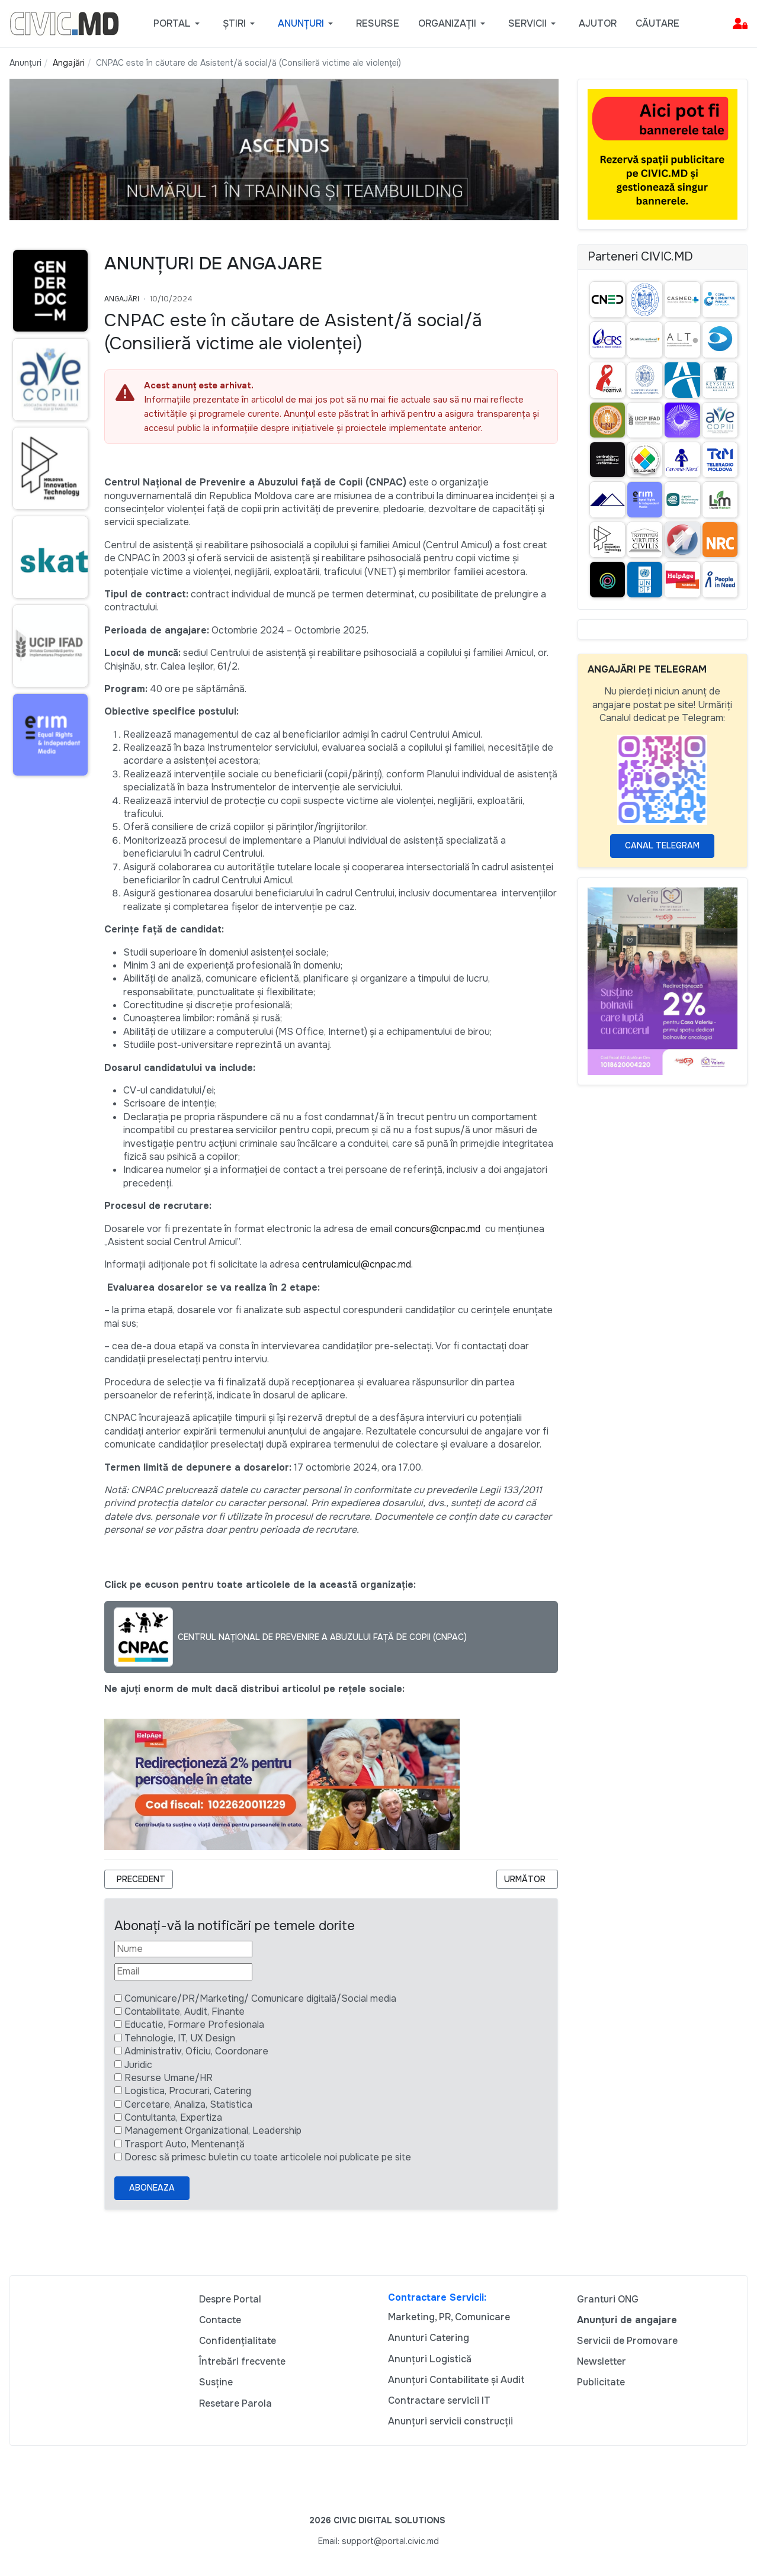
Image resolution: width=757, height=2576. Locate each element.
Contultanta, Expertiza (173, 2117)
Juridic (138, 2065)
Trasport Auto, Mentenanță (184, 2144)
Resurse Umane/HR (168, 2078)
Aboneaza (152, 2187)
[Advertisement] (47, 1014)
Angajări (121, 299)
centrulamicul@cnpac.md (356, 1264)
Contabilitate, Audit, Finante (184, 2011)
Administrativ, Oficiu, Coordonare (196, 2051)
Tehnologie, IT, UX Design (179, 2038)
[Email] (183, 1971)
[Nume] (183, 1949)
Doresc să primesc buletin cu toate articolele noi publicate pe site (267, 2157)
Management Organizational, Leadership (212, 2130)
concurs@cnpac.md (437, 1229)
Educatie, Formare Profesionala (194, 2024)
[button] (178, 23)
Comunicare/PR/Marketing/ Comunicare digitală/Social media (260, 1998)
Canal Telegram (662, 845)
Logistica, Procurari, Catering (187, 2091)
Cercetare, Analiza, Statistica (188, 2104)
